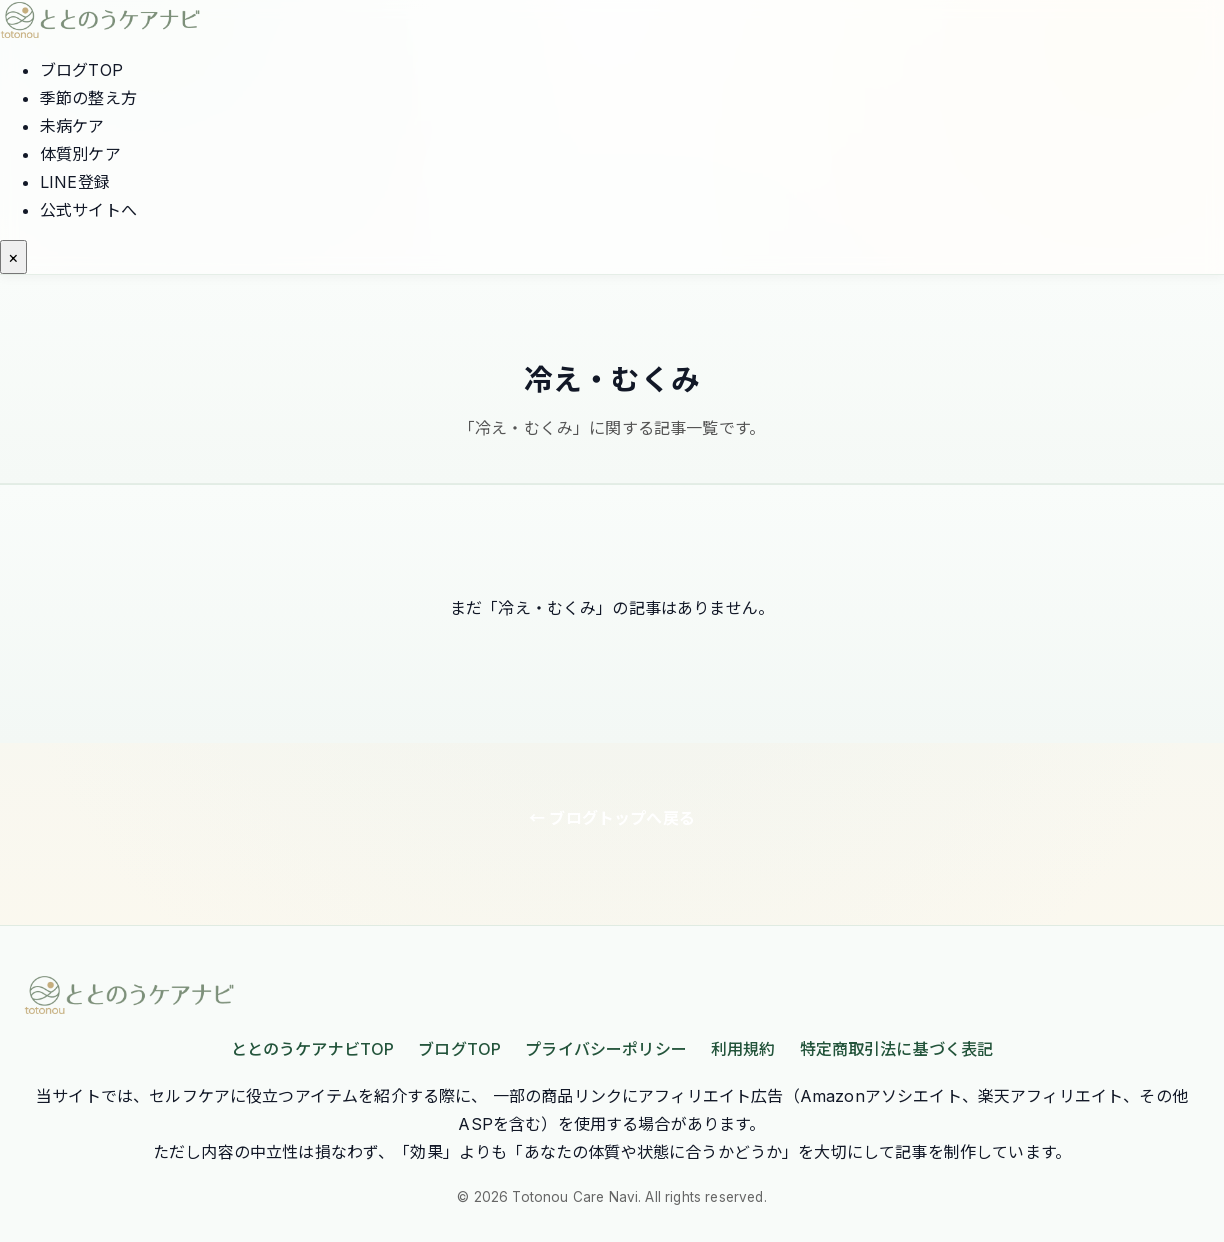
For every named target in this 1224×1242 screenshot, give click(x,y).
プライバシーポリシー (606, 1049)
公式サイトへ (88, 210)
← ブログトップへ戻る (612, 818)
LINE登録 (75, 182)
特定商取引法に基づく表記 (897, 1049)
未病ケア (72, 126)
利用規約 (743, 1049)
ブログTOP (81, 70)
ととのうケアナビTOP (313, 1049)
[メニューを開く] (13, 257)
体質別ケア (80, 154)
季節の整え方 (88, 98)
